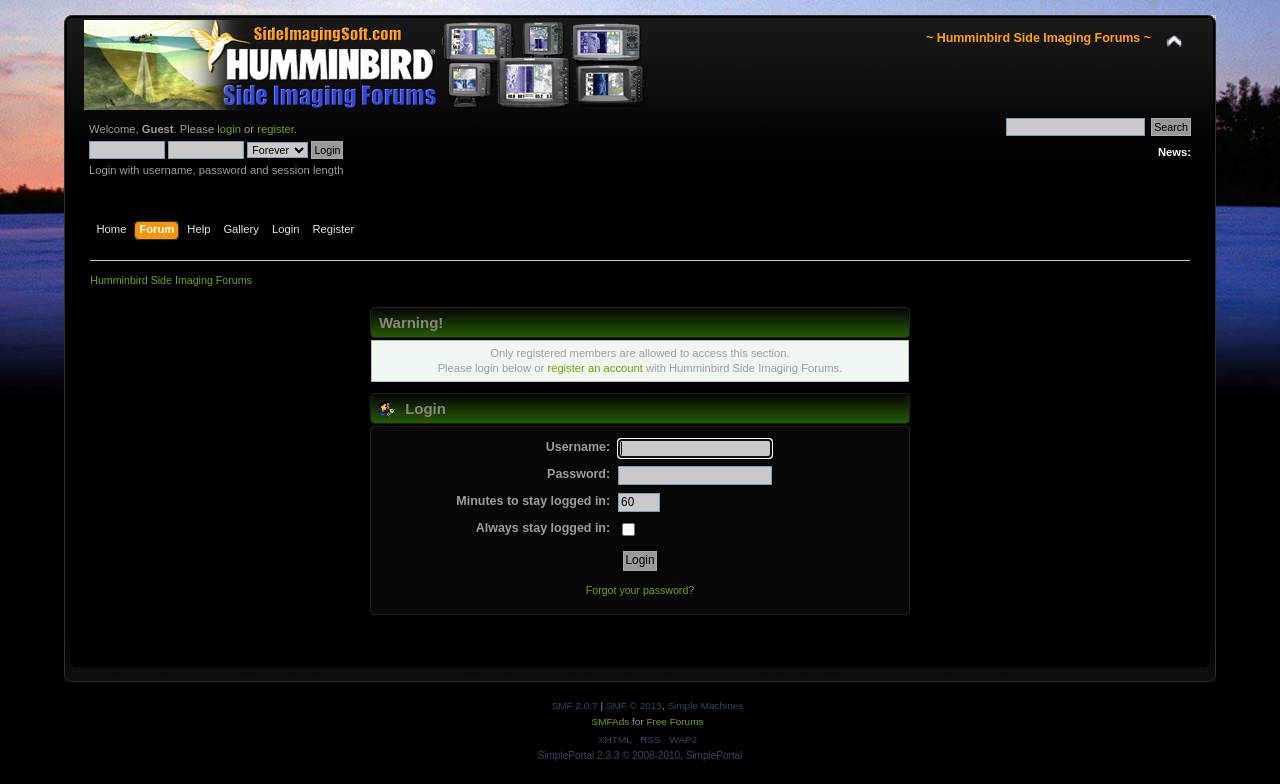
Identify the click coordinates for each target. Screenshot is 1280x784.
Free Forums (674, 721)
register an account (594, 368)
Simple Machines (705, 705)
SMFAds (611, 721)
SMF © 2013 (634, 705)
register (275, 129)
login (229, 129)
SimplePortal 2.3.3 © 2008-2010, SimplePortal (640, 755)
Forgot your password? (640, 590)
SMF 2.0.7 (575, 705)
